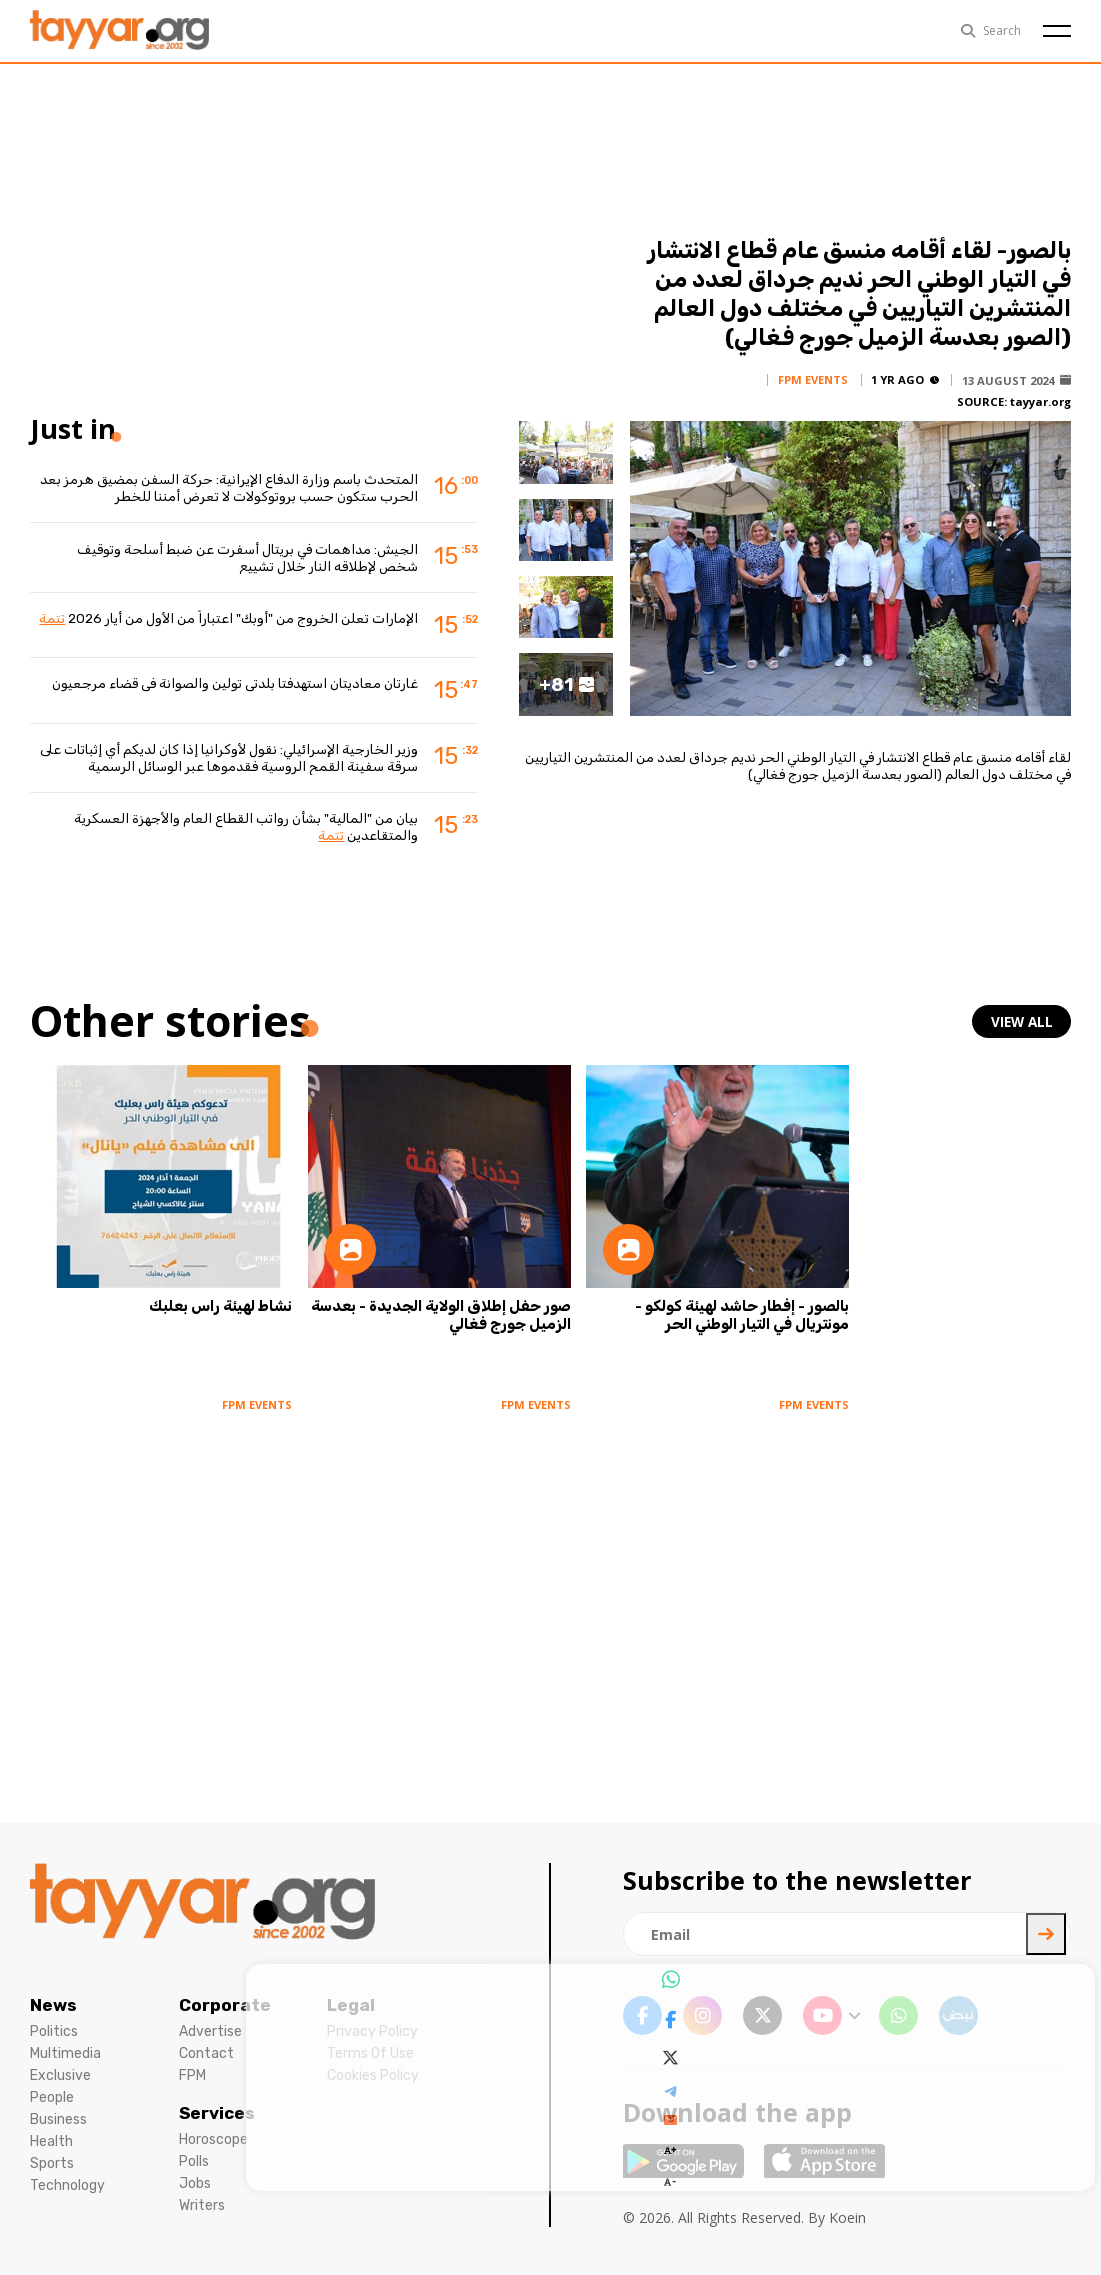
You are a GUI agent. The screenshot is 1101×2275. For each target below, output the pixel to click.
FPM (192, 2075)
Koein (847, 2217)
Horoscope (213, 2139)
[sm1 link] (958, 2015)
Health (51, 2141)
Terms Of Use (370, 2053)
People (52, 2097)
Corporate (225, 2005)
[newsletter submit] (1046, 1934)
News (53, 2005)
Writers (202, 2205)
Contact (206, 2053)
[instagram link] (702, 2015)
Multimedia (65, 2053)
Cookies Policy (373, 2075)
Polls (194, 2161)
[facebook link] (642, 2015)
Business (58, 2119)
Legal (351, 2005)
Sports (52, 2163)
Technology (67, 2185)
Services (217, 2113)
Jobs (195, 2183)
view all (1023, 1021)
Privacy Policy (372, 2031)
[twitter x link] (762, 2015)
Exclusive (60, 2075)
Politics (54, 2031)
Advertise (210, 2031)
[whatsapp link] (898, 2015)
